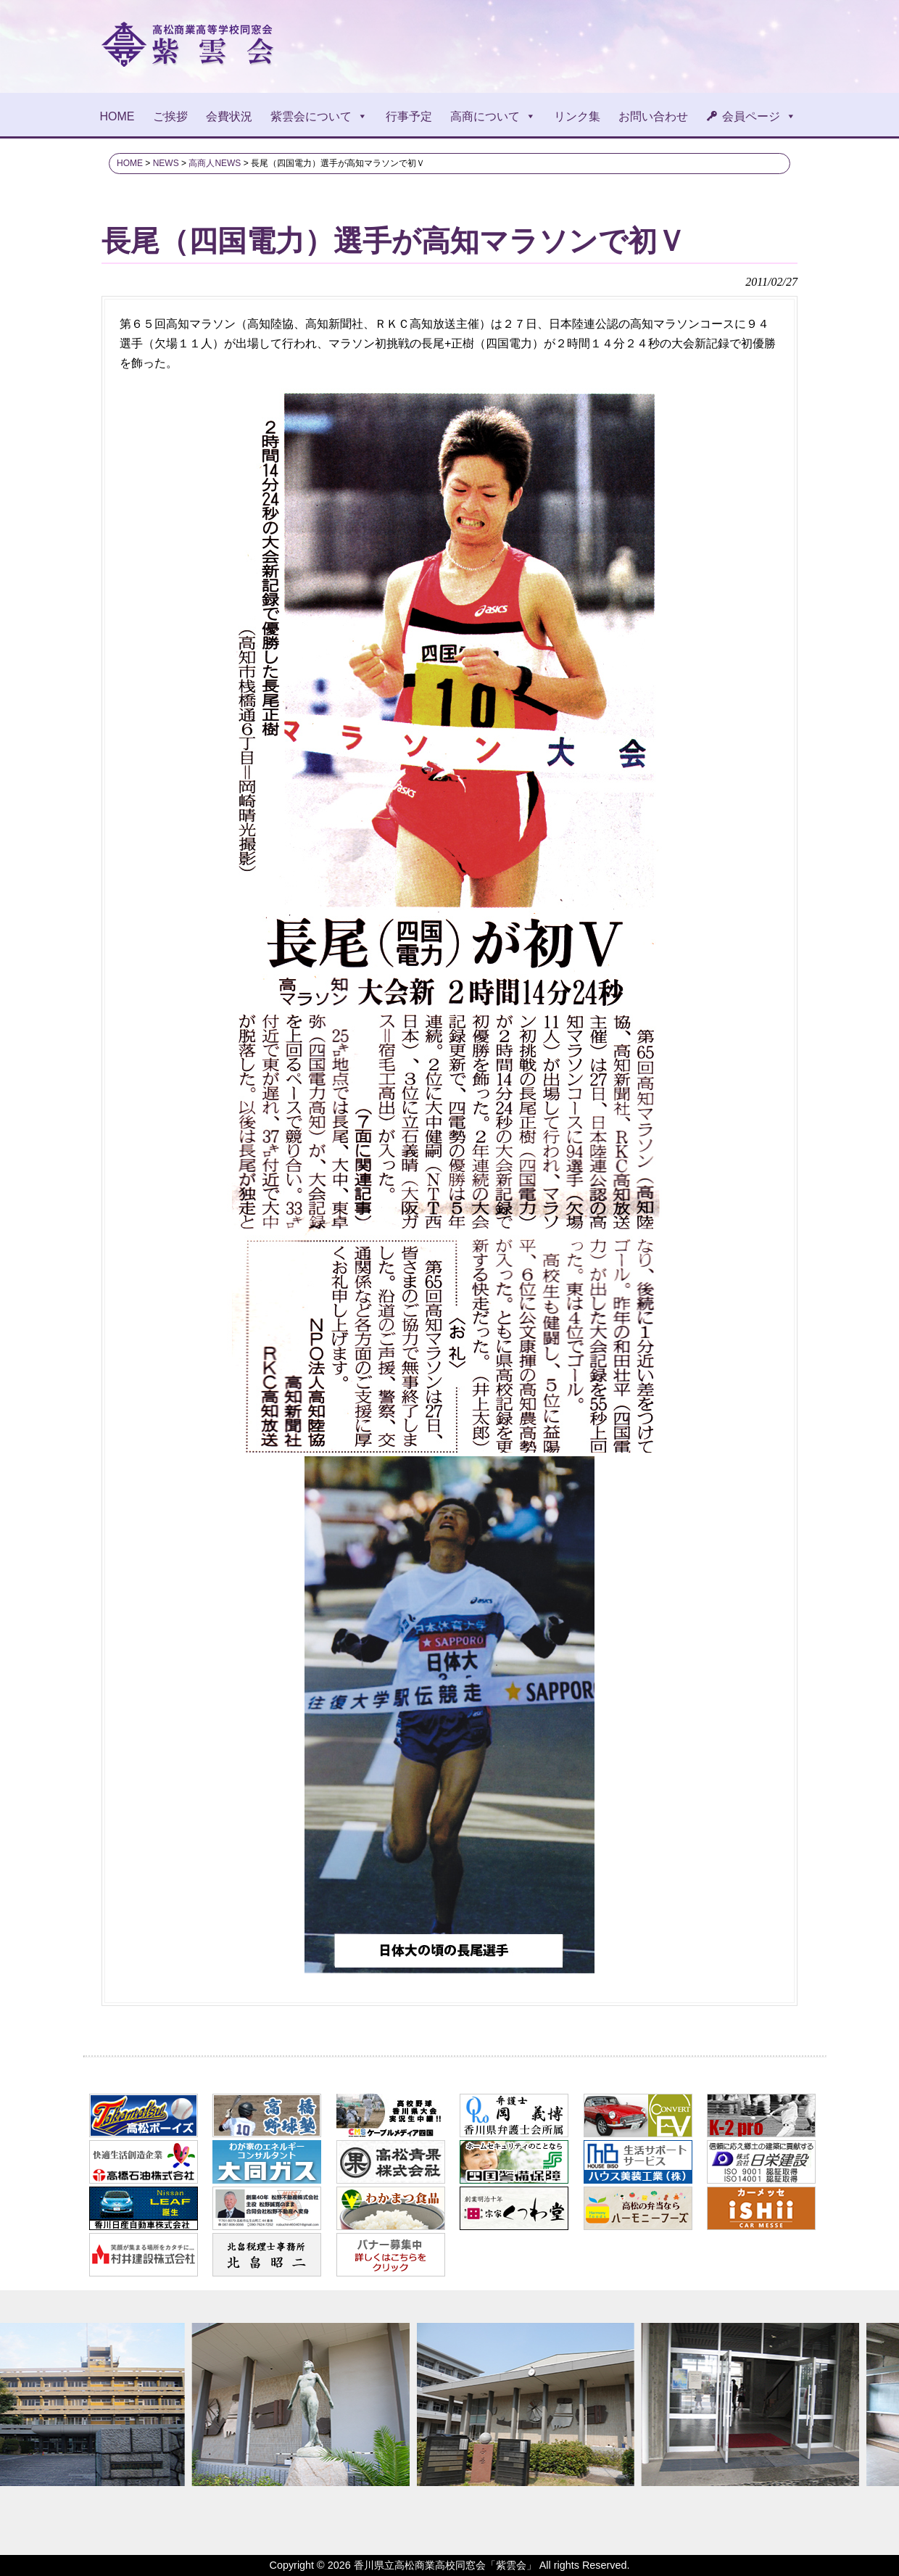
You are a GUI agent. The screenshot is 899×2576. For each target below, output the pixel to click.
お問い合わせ (653, 116)
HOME (117, 116)
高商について (493, 116)
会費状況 (229, 116)
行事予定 (409, 116)
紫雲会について (319, 116)
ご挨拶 (170, 116)
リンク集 (577, 116)
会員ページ (759, 116)
